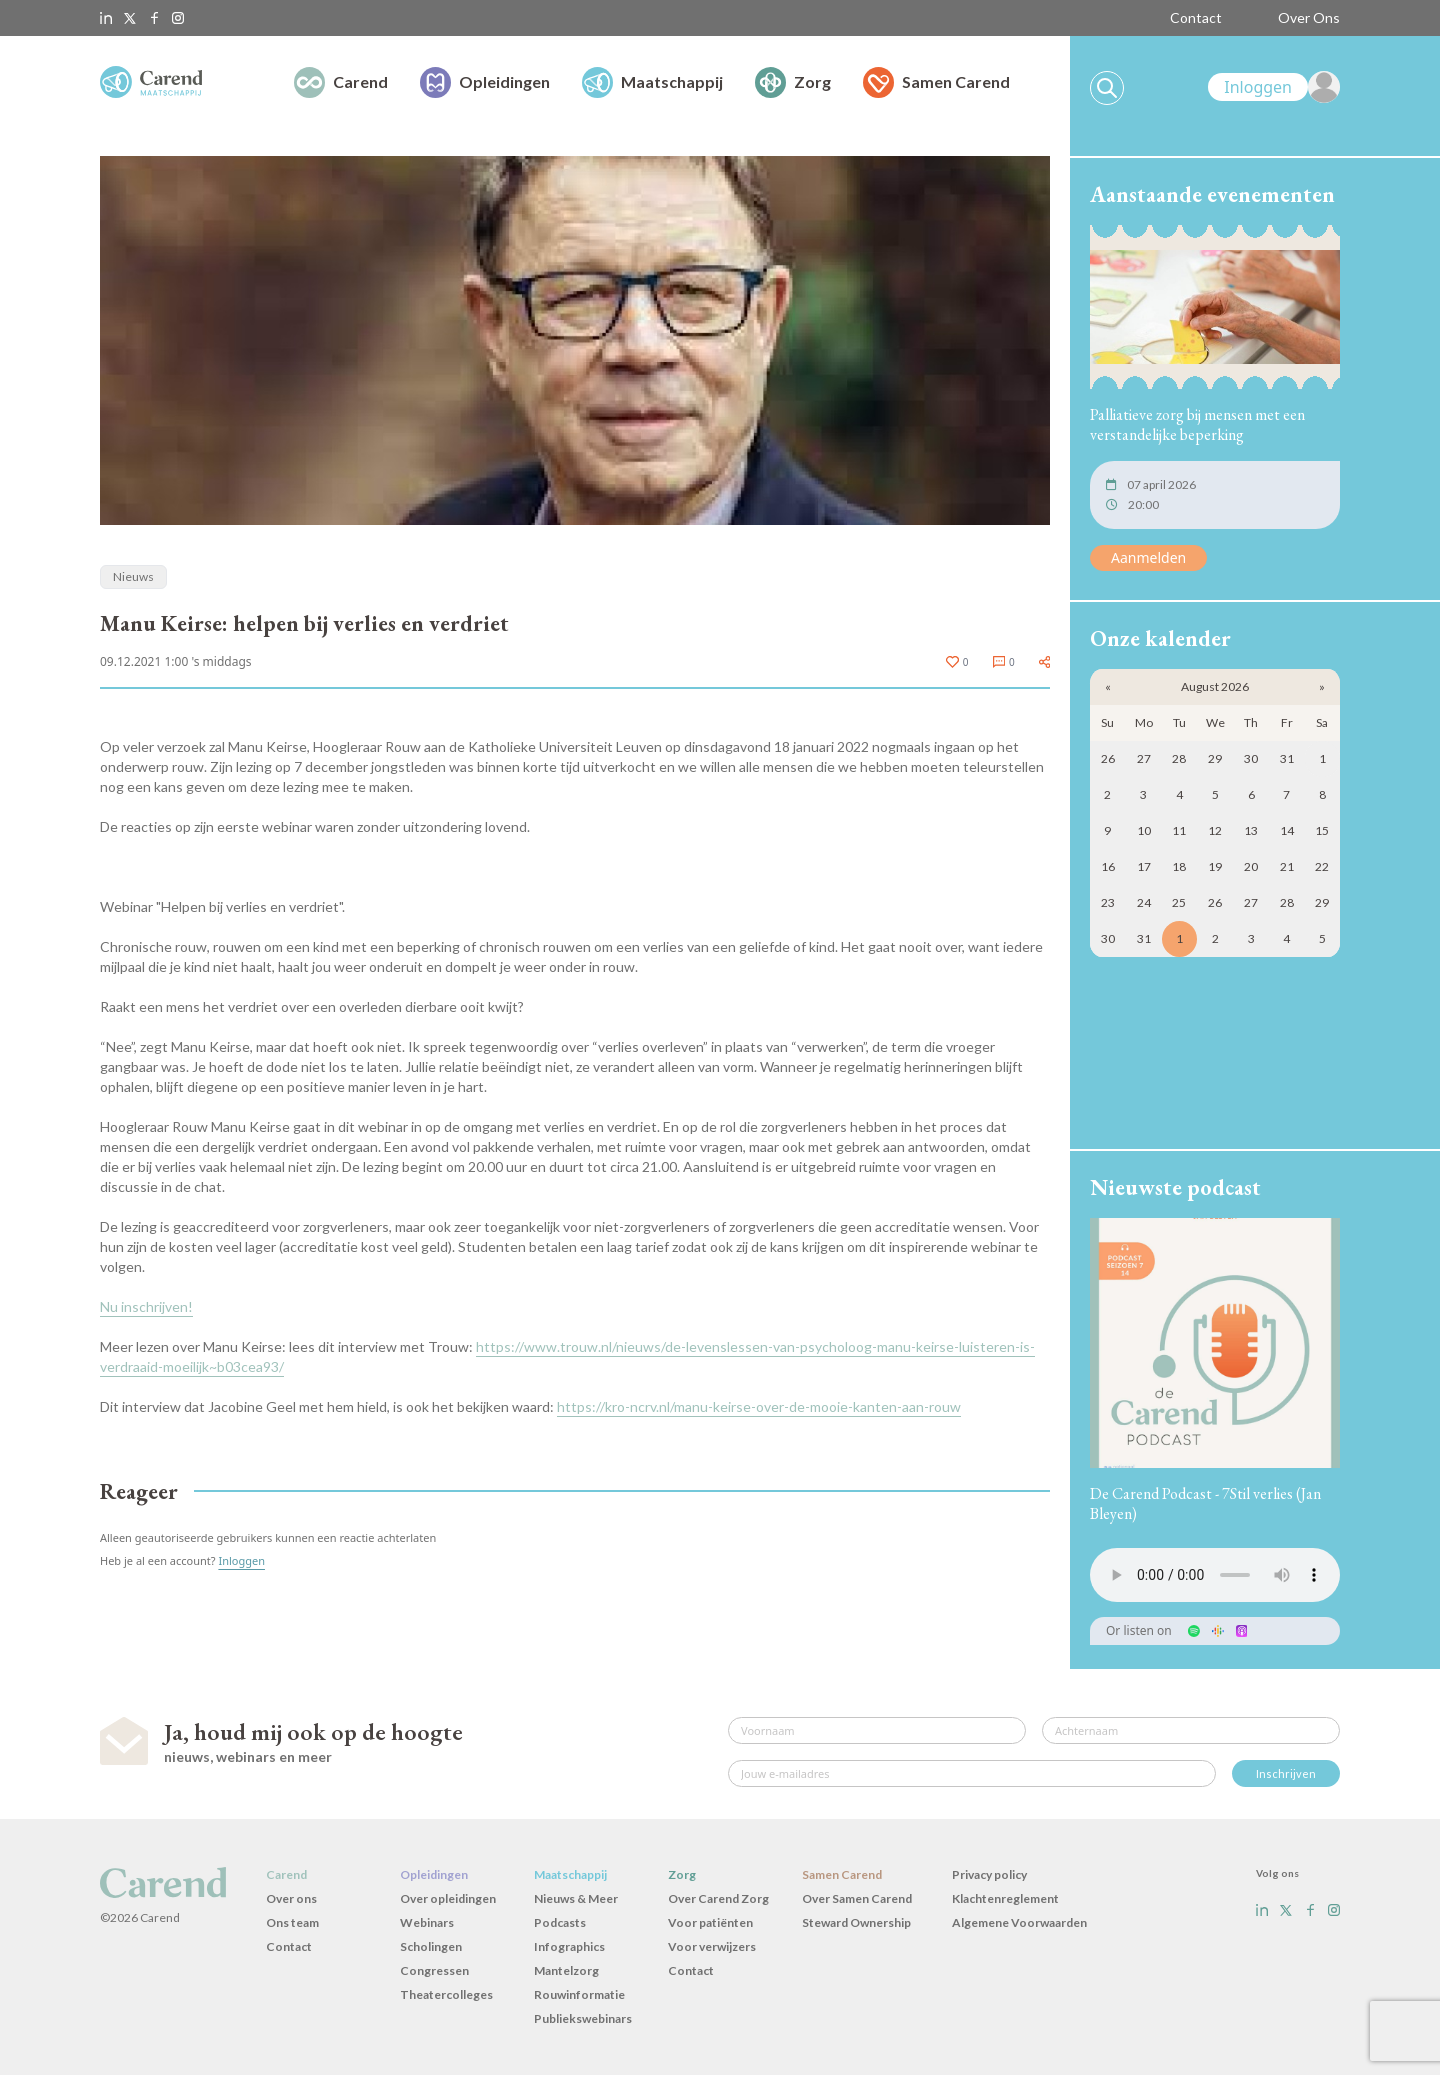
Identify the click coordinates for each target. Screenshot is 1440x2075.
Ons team (292, 1922)
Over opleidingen (448, 1898)
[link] (1274, 87)
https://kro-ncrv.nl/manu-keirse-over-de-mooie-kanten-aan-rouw (759, 1406)
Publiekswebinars (583, 2018)
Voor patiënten (710, 1922)
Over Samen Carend (857, 1898)
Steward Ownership (856, 1922)
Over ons (291, 1898)
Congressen (434, 1970)
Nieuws (133, 576)
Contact (1196, 17)
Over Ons (1309, 17)
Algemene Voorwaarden (1019, 1922)
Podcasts (560, 1922)
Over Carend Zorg (718, 1898)
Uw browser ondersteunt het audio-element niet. (1215, 1575)
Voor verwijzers (712, 1946)
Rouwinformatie (579, 1994)
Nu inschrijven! (146, 1306)
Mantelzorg (566, 1970)
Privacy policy (989, 1874)
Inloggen (241, 1560)
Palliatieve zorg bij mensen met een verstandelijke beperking (1197, 424)
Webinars (427, 1922)
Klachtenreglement (1005, 1898)
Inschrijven (1286, 1773)
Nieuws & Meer (576, 1898)
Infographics (569, 1946)
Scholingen (431, 1946)
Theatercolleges (446, 1994)
